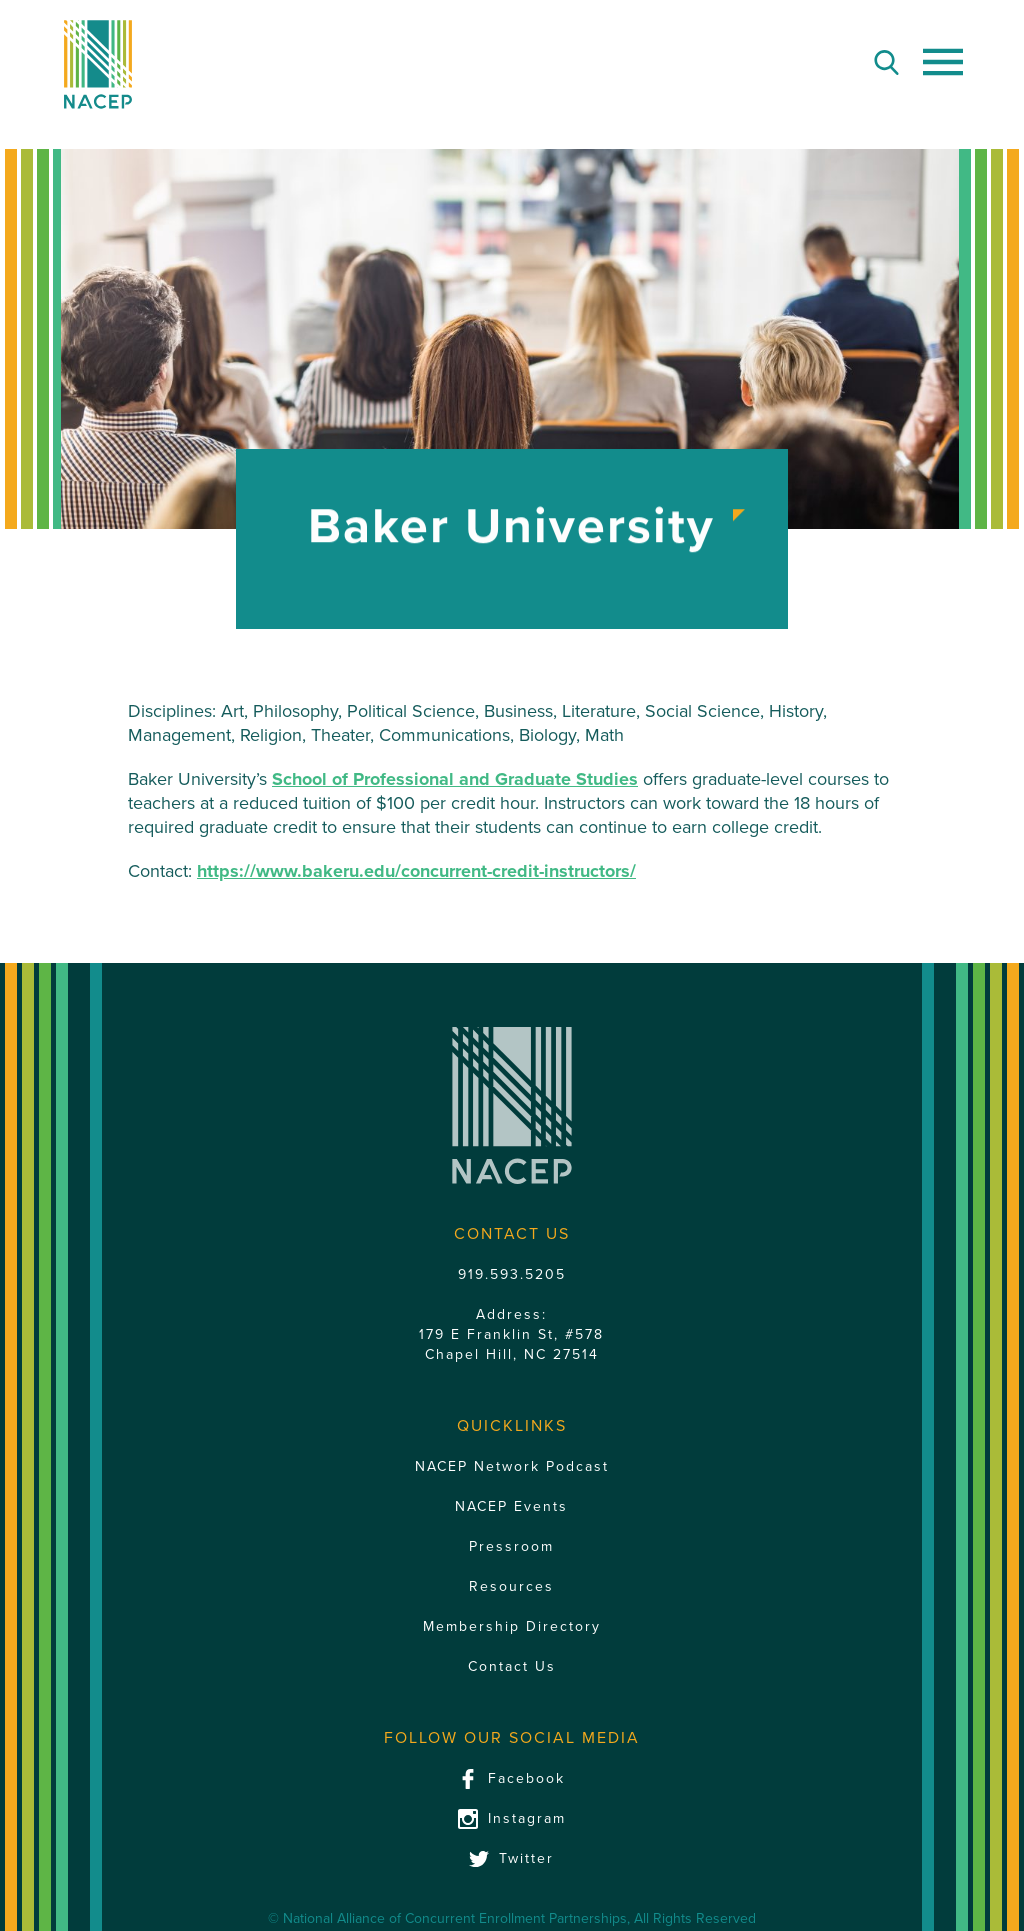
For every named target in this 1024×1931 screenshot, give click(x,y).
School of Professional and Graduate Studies (455, 779)
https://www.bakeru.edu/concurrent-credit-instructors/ (416, 871)
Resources (511, 1586)
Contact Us (512, 1666)
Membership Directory (512, 1626)
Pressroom (511, 1546)
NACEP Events (511, 1506)
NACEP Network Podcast (512, 1466)
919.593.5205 (512, 1274)
